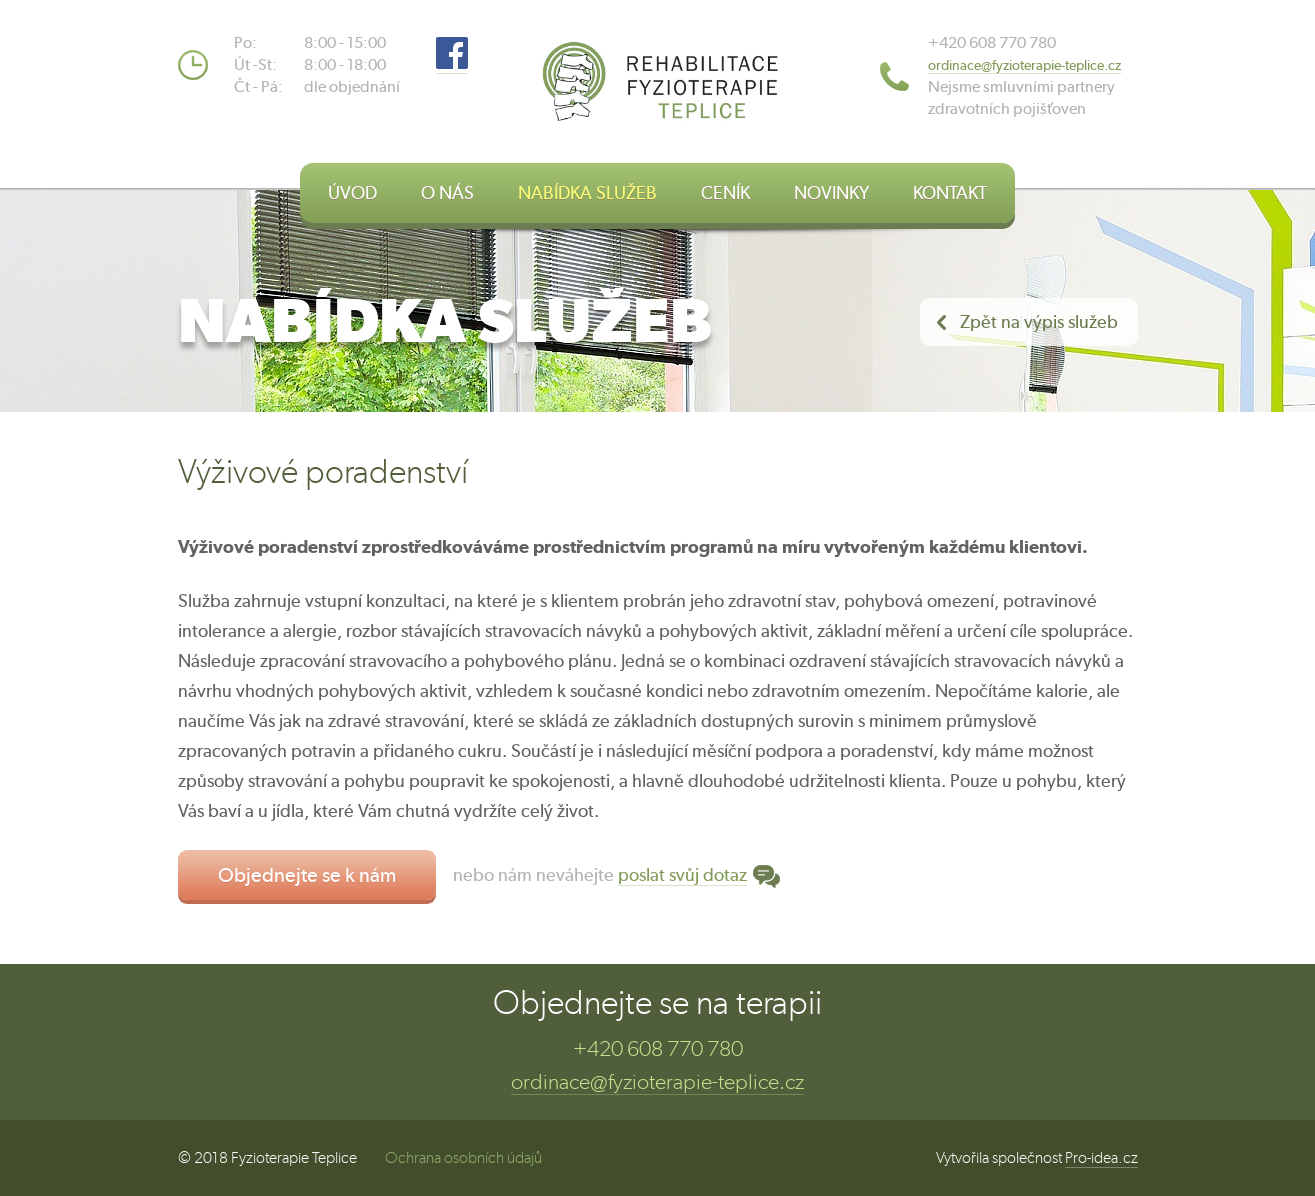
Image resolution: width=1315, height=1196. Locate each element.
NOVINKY (831, 192)
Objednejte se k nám (307, 874)
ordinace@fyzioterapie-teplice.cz (657, 1081)
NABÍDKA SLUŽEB (587, 192)
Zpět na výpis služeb (1039, 321)
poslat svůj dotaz (682, 874)
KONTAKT (950, 192)
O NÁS (447, 192)
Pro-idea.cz (1101, 1157)
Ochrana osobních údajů (463, 1157)
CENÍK (725, 192)
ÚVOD (352, 192)
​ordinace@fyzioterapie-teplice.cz (1024, 65)
